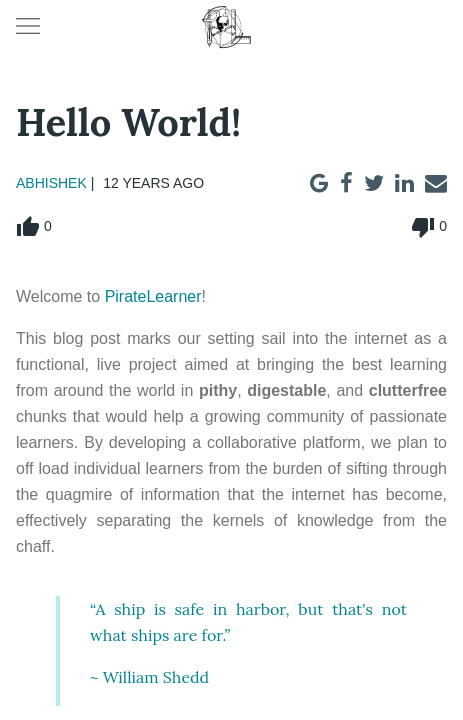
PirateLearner (153, 296)
